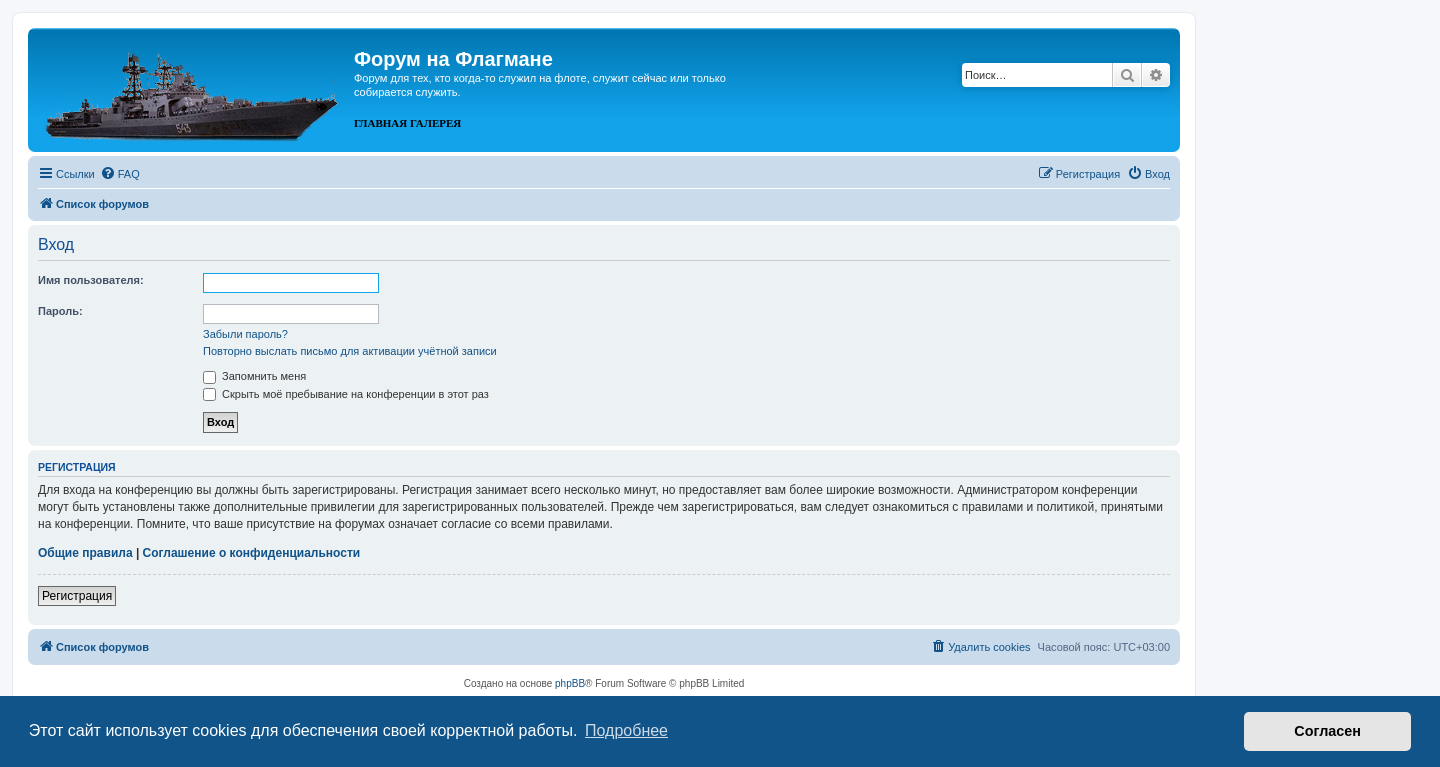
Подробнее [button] (626, 730)
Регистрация (77, 596)
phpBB (570, 683)
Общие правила (85, 553)
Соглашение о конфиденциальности (252, 553)
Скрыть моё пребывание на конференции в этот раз (346, 394)
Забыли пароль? (245, 334)
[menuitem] (120, 174)
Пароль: (60, 311)
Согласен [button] (1327, 731)
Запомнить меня (254, 376)
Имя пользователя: (91, 280)
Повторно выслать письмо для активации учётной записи (350, 351)
